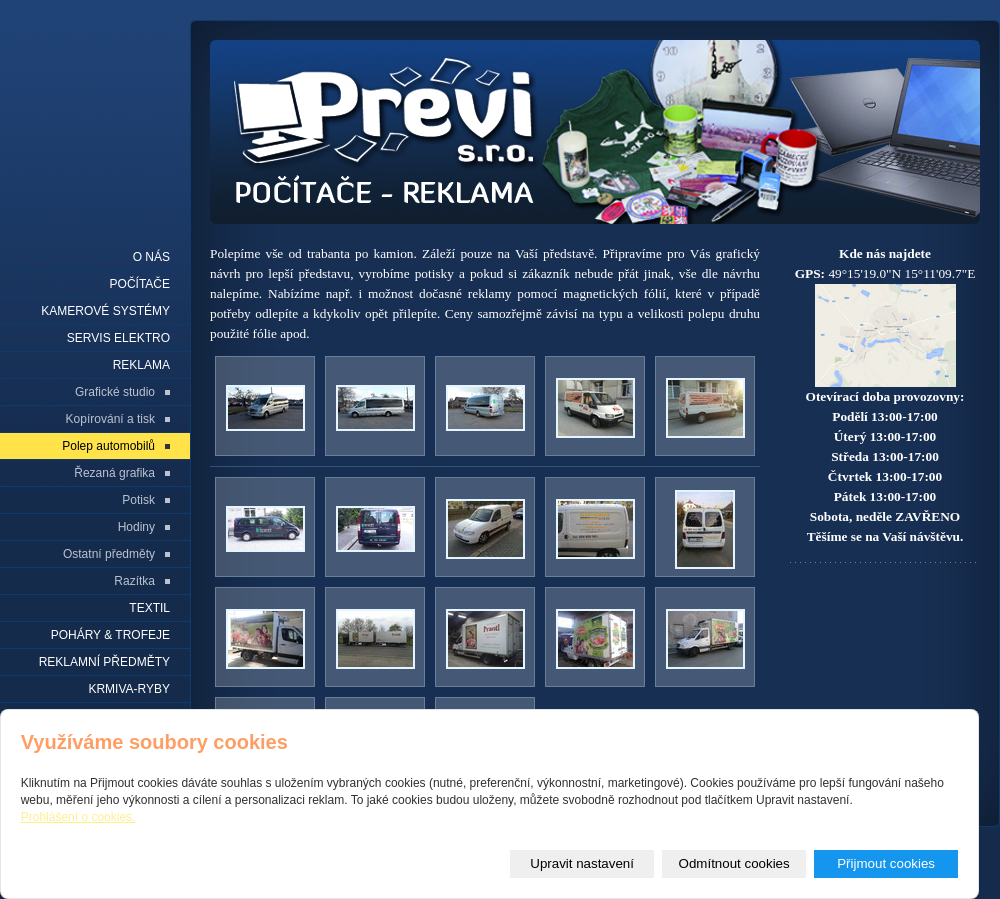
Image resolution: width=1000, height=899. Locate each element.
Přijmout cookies (886, 863)
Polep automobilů (108, 446)
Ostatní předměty (109, 554)
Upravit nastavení (582, 863)
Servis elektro (118, 338)
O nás (151, 257)
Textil (149, 608)
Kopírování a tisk (110, 419)
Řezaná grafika (114, 473)
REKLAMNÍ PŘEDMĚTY (104, 662)
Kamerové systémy (105, 311)
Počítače (140, 284)
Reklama (141, 365)
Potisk (138, 500)
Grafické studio (115, 392)
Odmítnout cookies (734, 863)
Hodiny (136, 527)
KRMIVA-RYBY (129, 689)
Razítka (134, 581)
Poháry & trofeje (110, 635)
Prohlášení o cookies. (78, 817)
